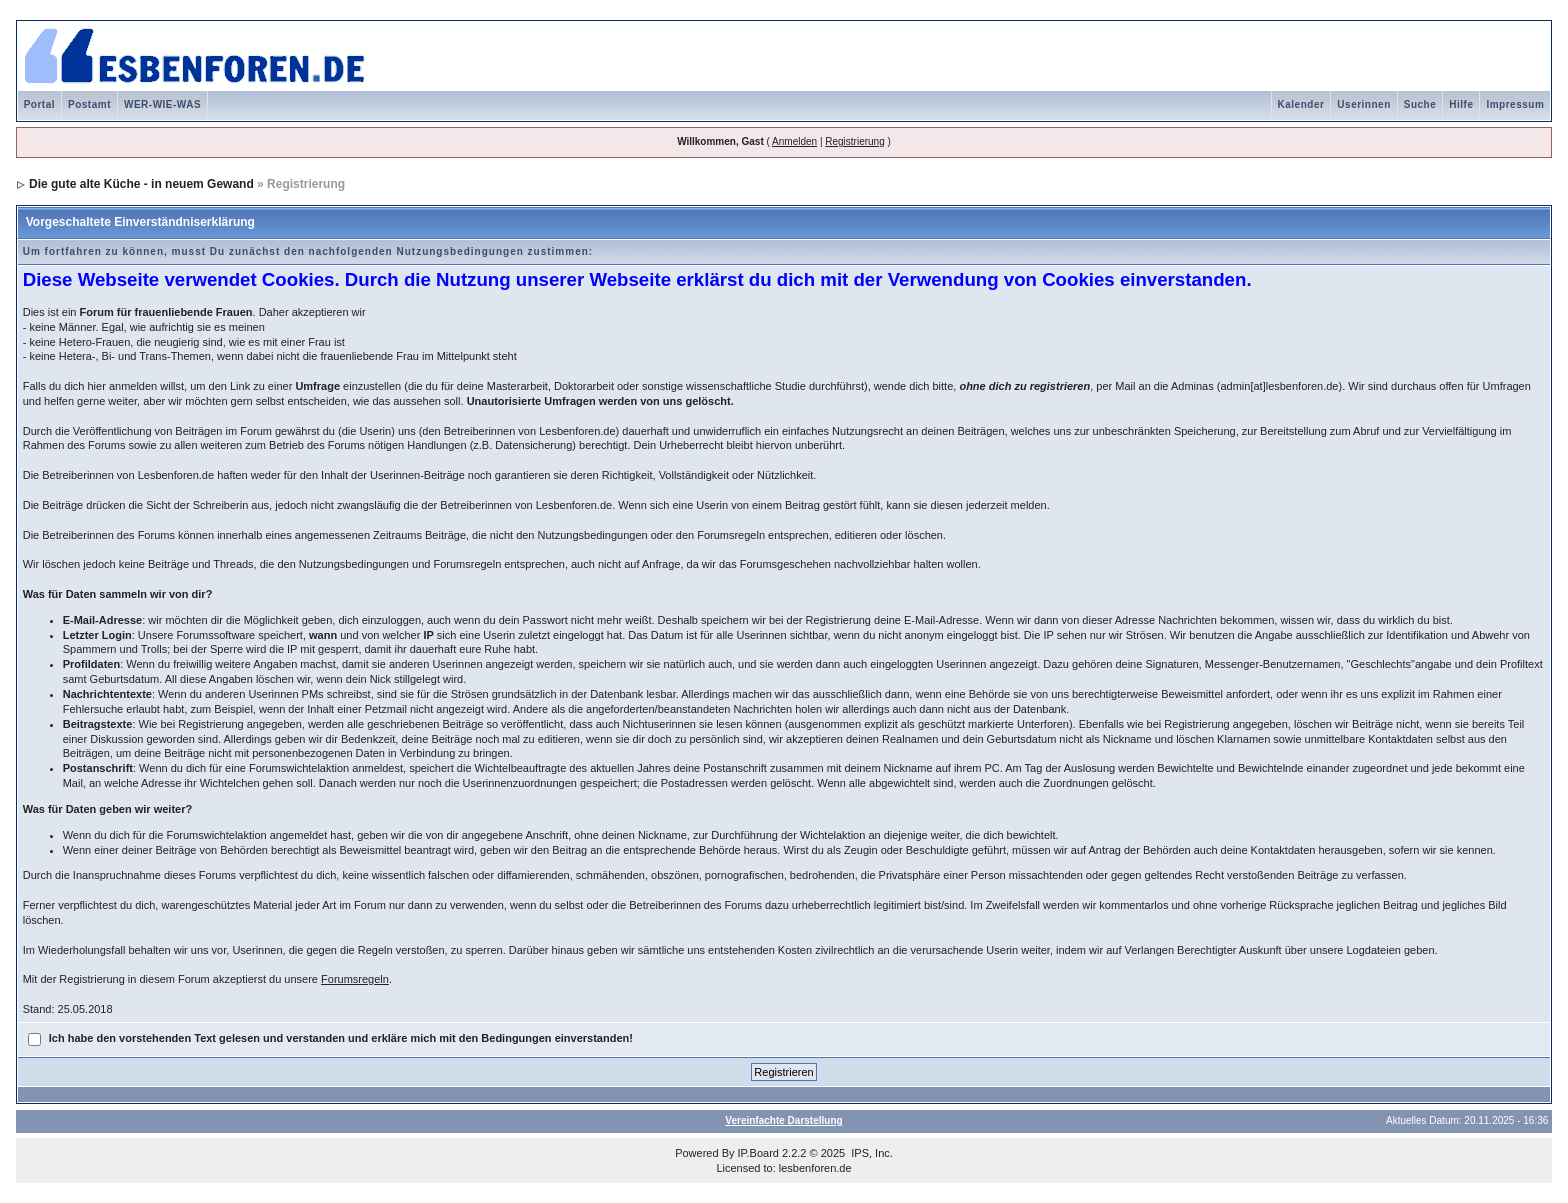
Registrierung (854, 141)
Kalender (1301, 104)
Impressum (1515, 104)
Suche (1420, 104)
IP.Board (758, 1153)
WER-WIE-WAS (162, 104)
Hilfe (1461, 104)
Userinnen (1363, 104)
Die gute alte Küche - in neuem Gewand (141, 184)
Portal (39, 104)
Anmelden (794, 141)
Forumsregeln (355, 979)
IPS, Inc (870, 1153)
